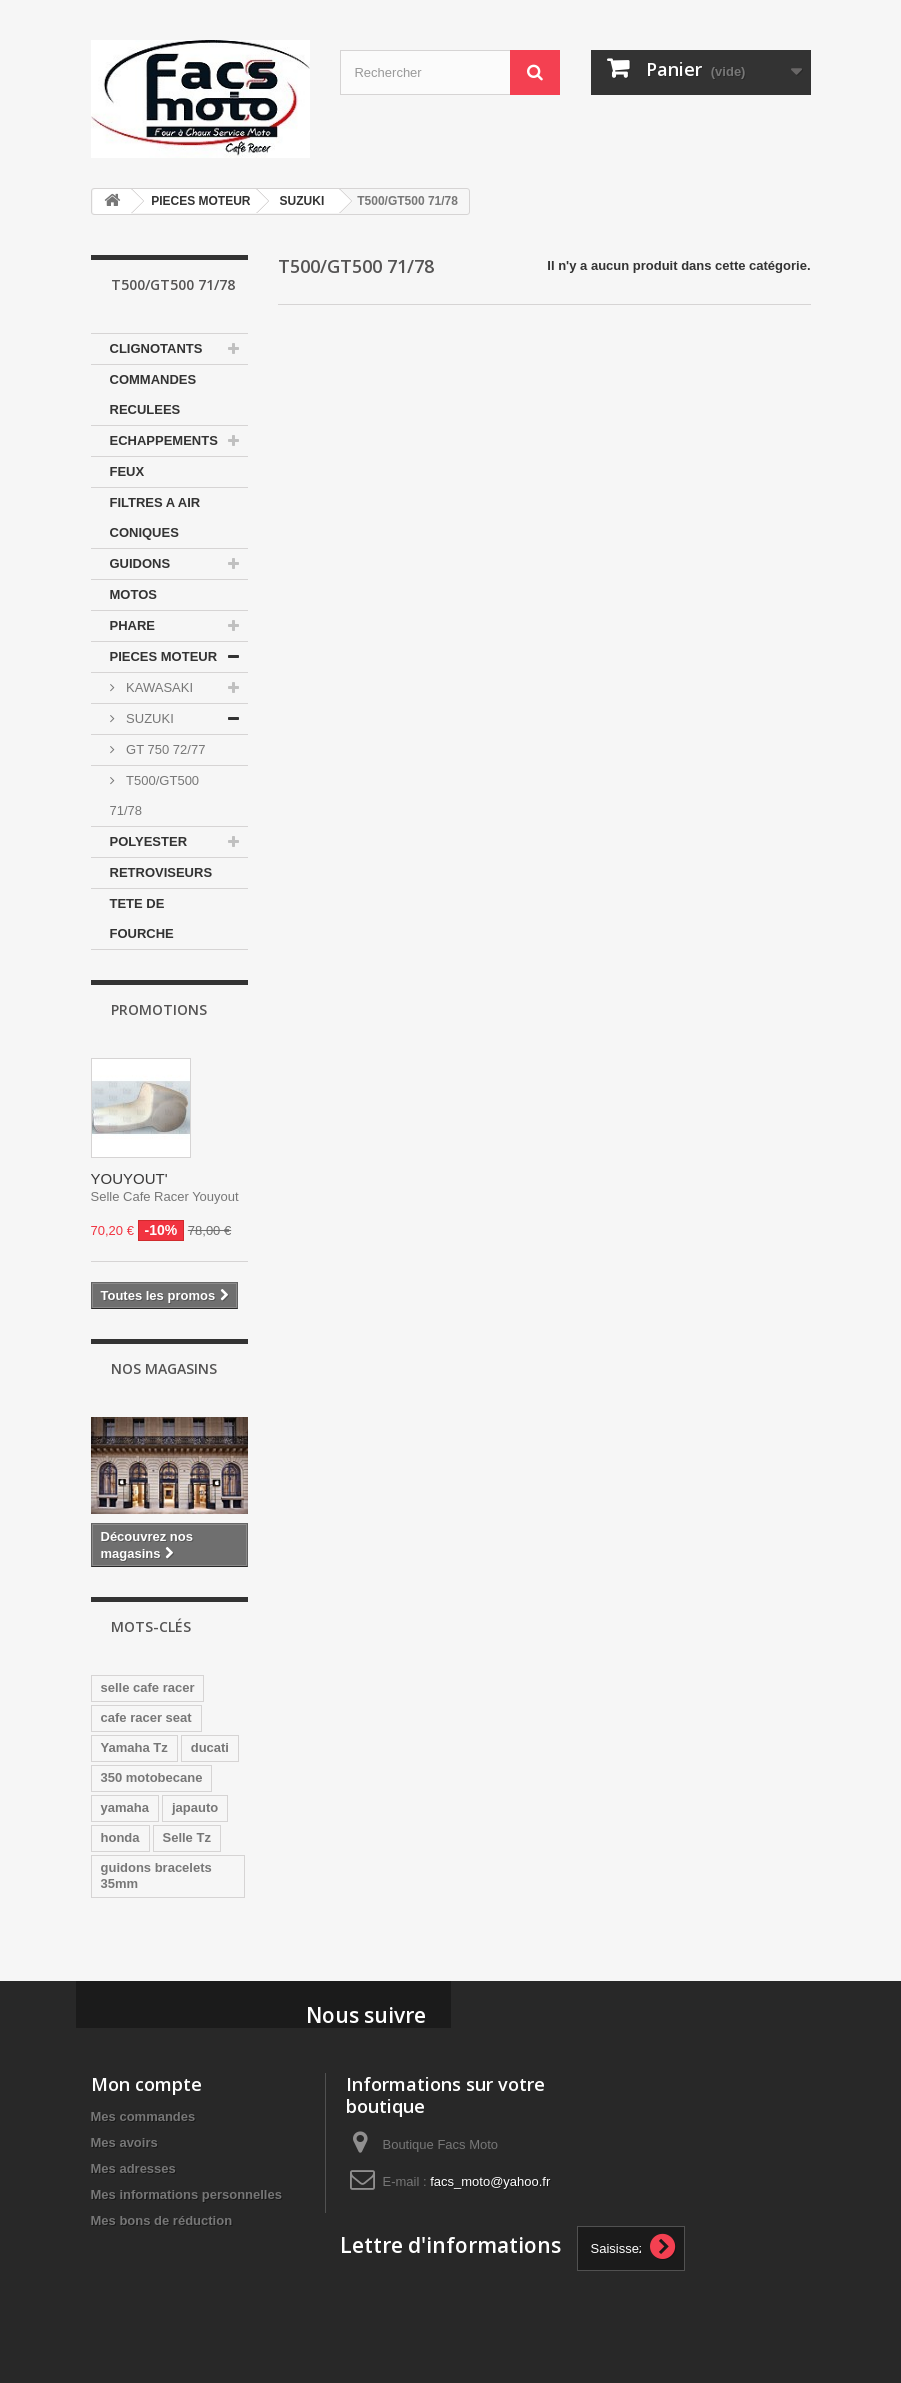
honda (120, 1837)
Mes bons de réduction (162, 2220)
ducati (210, 1747)
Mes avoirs (124, 2142)
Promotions (159, 1009)
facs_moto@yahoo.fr (490, 2181)
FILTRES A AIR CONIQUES (155, 517)
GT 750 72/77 (164, 749)
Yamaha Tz (134, 1747)
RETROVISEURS (161, 872)
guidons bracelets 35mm (156, 1875)
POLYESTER (149, 841)
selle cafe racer (148, 1687)
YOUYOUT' (129, 1178)
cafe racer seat (146, 1717)
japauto (195, 1807)
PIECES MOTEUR (200, 201)
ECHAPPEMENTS (164, 440)
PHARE (133, 625)
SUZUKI (302, 201)
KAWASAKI (158, 687)
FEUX (127, 471)
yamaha (125, 1807)
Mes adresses (133, 2168)
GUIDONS (140, 563)
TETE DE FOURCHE (142, 918)
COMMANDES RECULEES (153, 394)
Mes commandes (143, 2116)
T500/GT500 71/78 (155, 795)
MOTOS (133, 594)
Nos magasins (164, 1368)
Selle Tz (187, 1837)
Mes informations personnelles (186, 2194)
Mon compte (146, 2084)
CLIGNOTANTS (156, 348)
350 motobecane (152, 1777)
